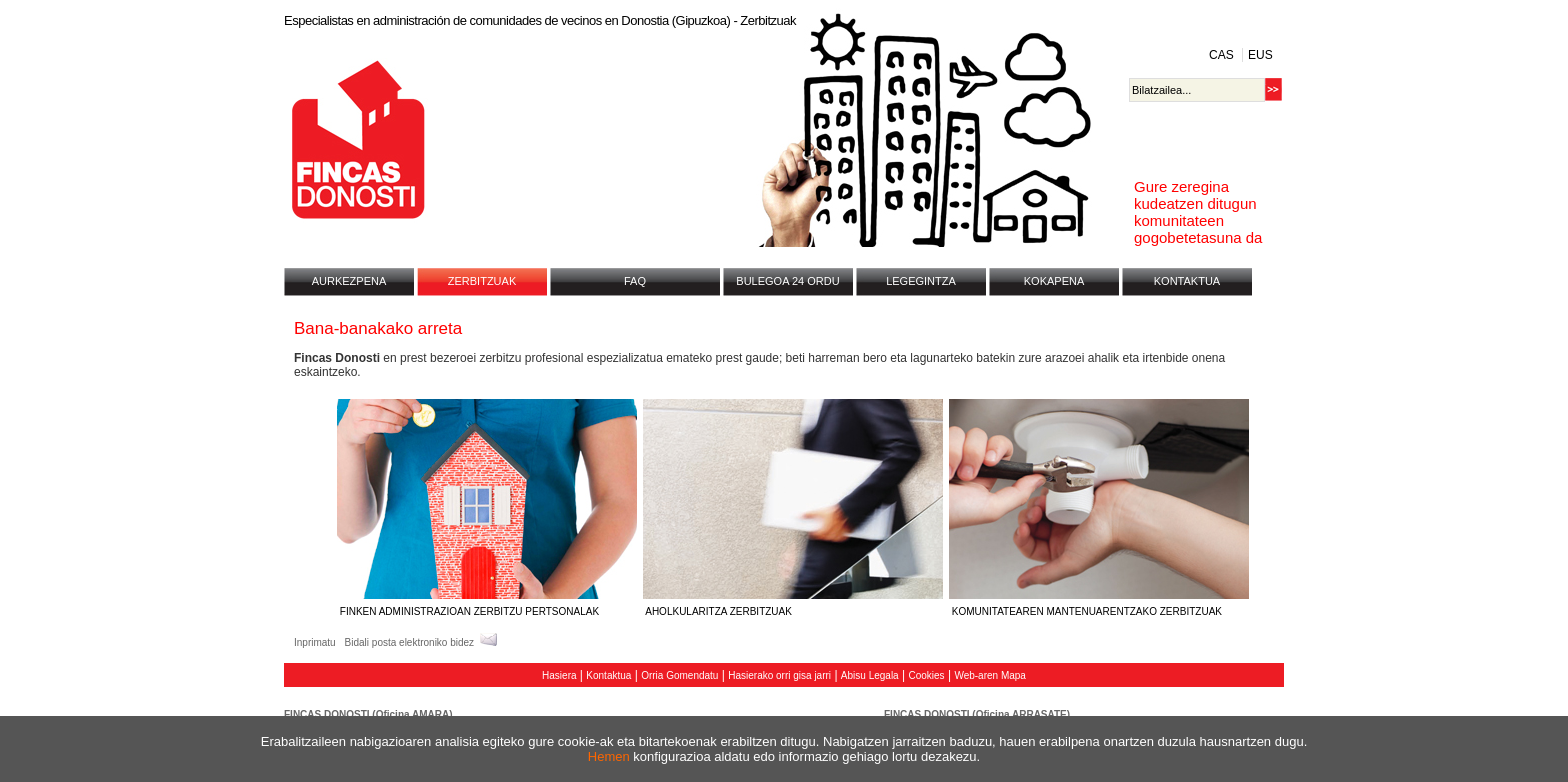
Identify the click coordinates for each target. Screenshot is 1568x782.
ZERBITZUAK (482, 281)
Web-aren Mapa (990, 675)
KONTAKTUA (1187, 281)
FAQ (635, 281)
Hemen (609, 756)
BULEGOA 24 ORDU (787, 281)
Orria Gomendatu (679, 675)
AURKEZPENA (349, 281)
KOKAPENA (1054, 281)
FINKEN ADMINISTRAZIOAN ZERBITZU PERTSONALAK (487, 605)
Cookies (926, 675)
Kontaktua (608, 675)
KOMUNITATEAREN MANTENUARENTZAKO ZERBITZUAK (1099, 605)
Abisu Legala (870, 675)
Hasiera (559, 675)
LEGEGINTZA (921, 281)
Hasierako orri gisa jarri (779, 675)
